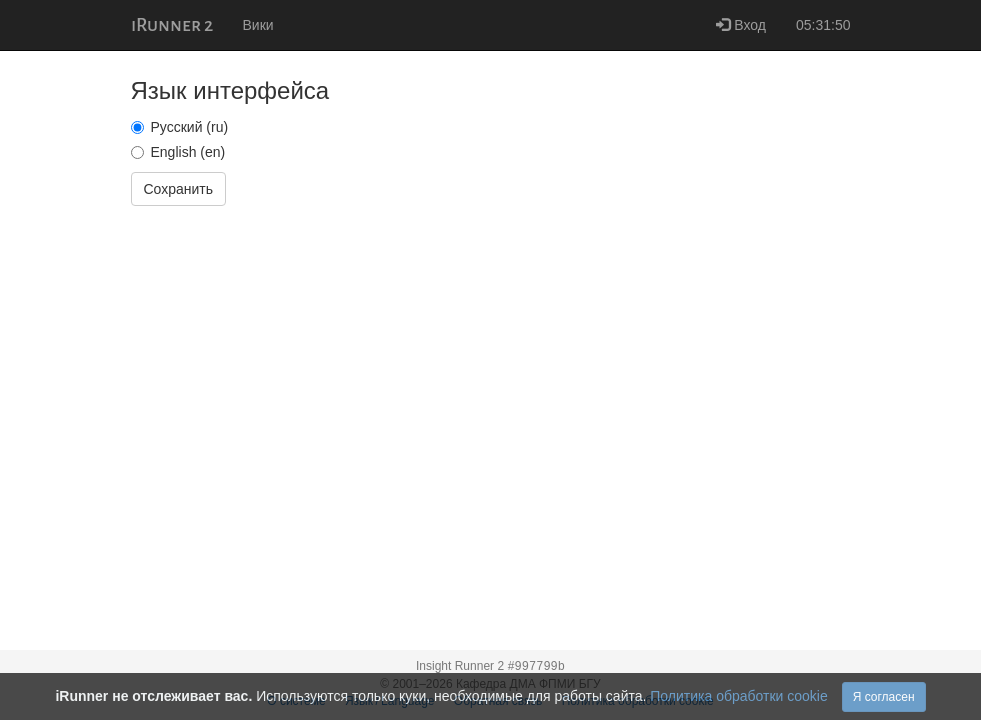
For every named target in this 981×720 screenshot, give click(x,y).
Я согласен (884, 697)
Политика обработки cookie (738, 696)
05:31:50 (823, 25)
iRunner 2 (172, 25)
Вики (258, 25)
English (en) (178, 152)
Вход (741, 25)
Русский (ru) (180, 127)
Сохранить (179, 189)
